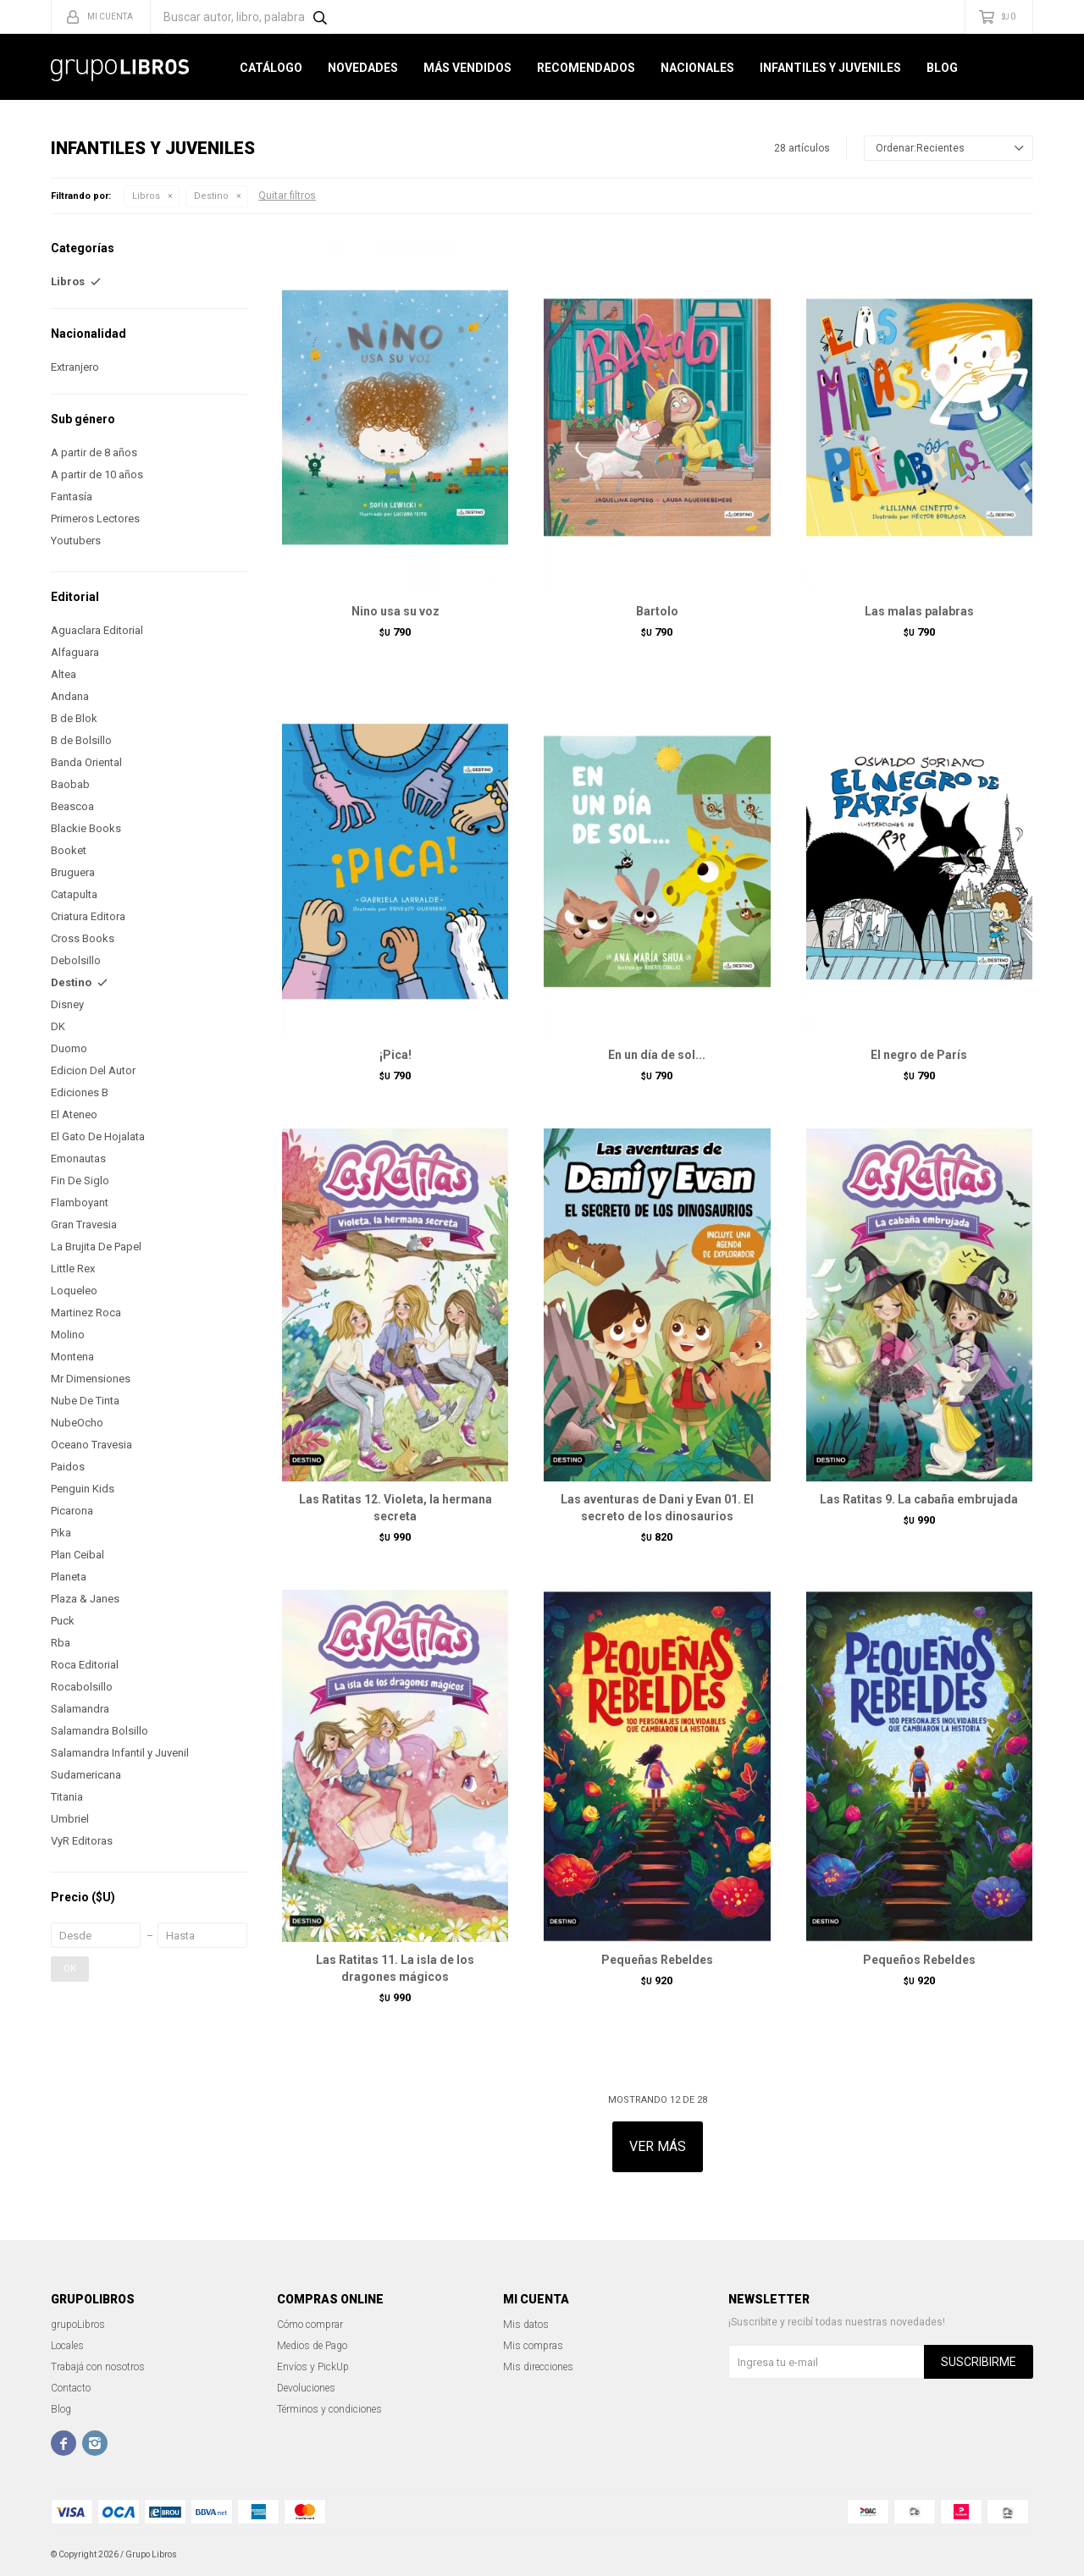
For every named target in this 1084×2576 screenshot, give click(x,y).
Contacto (71, 2388)
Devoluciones (306, 2388)
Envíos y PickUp (313, 2367)
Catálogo (271, 67)
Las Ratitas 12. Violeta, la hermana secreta (395, 1507)
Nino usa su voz (395, 611)
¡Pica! (395, 1055)
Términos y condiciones (329, 2409)
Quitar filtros (287, 195)
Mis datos (526, 2325)
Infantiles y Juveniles (830, 67)
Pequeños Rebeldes (919, 1959)
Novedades (363, 67)
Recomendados (586, 67)
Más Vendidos (467, 67)
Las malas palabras (919, 611)
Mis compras (533, 2346)
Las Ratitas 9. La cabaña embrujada (919, 1499)
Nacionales (697, 67)
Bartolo (657, 611)
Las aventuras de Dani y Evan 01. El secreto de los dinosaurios (657, 1507)
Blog (942, 67)
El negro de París (919, 1055)
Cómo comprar (310, 2325)
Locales (67, 2346)
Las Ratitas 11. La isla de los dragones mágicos (395, 1968)
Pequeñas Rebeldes (657, 1959)
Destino (211, 195)
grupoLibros (78, 2325)
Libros (146, 195)
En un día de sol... (656, 1055)
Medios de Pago (312, 2346)
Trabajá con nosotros (98, 2367)
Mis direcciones (538, 2367)
